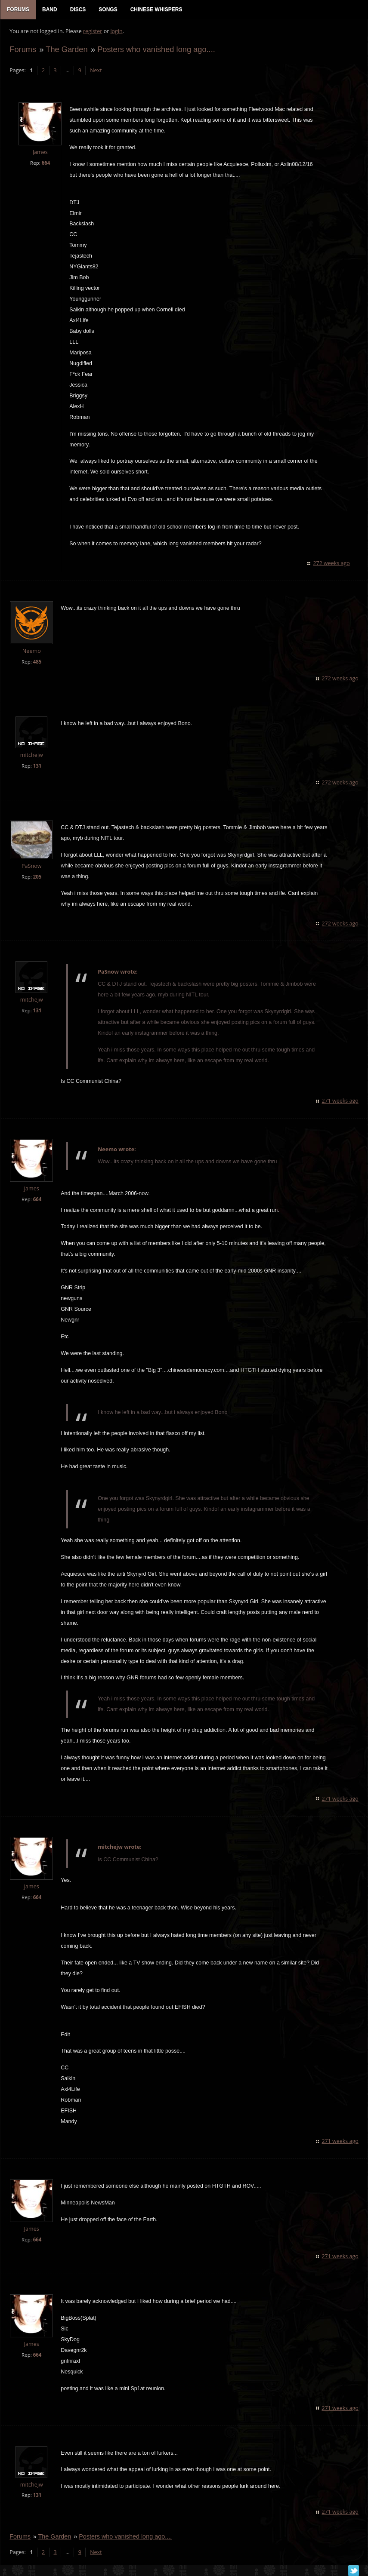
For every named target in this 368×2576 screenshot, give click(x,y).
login (116, 32)
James (39, 153)
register (92, 32)
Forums (22, 50)
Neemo (31, 652)
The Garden (66, 50)
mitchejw (30, 756)
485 (36, 663)
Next (95, 71)
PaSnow (31, 866)
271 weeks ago (340, 1102)
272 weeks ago (332, 564)
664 (45, 163)
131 (36, 767)
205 (36, 877)
